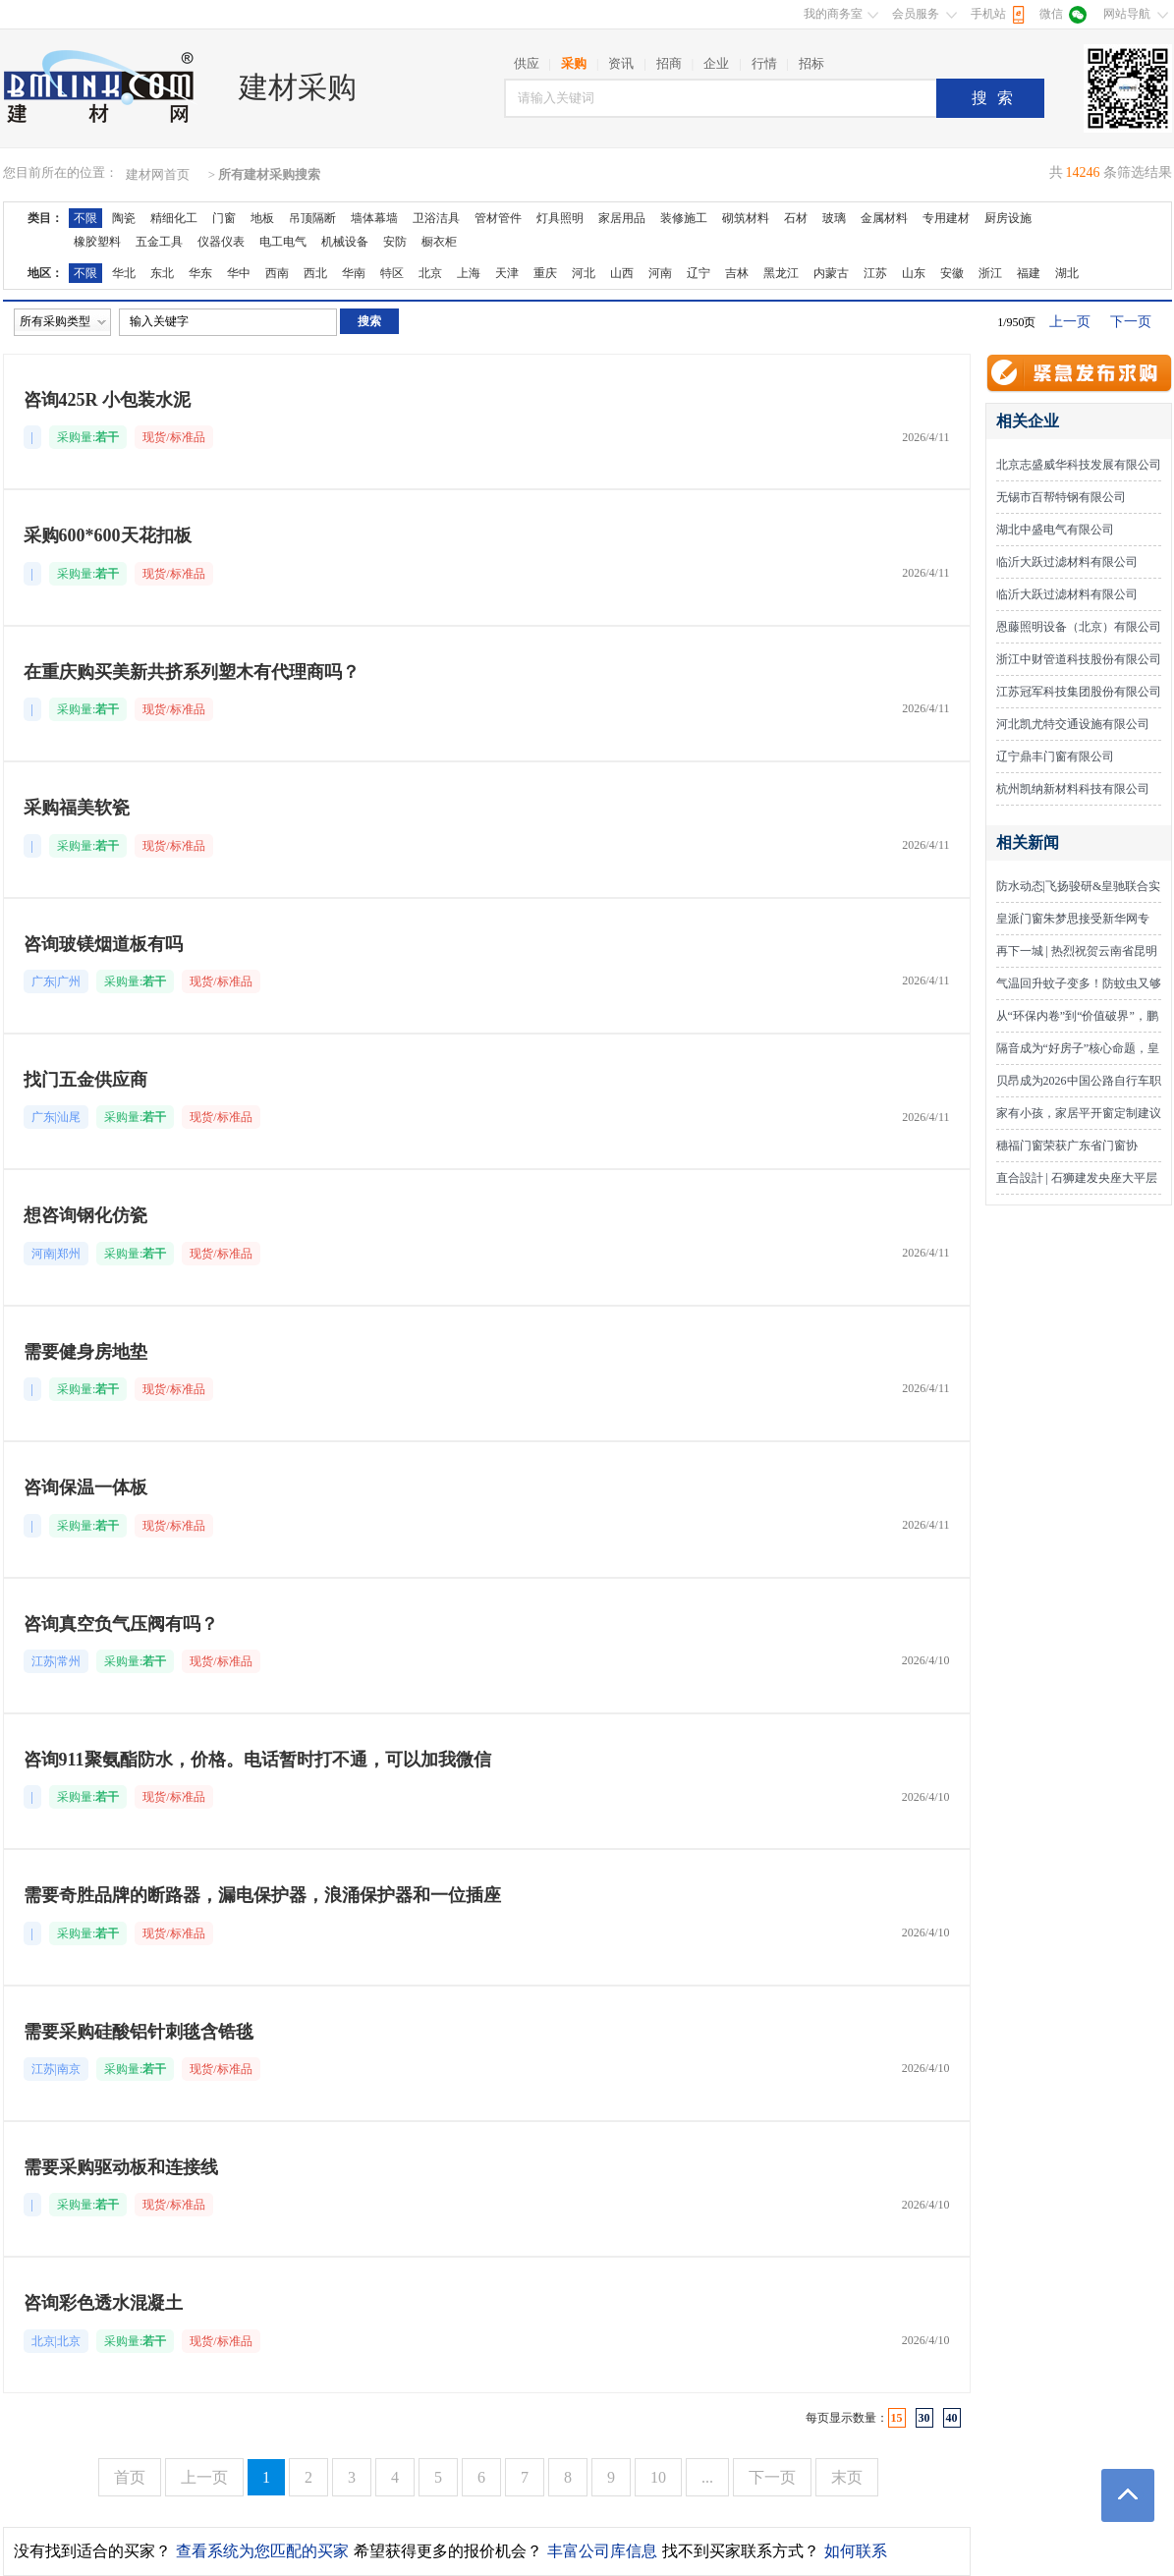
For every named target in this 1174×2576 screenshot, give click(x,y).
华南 (353, 273)
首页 (129, 2477)
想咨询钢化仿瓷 (85, 1215)
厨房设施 (1008, 218)
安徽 (952, 273)
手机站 (988, 14)
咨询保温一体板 (85, 1487)
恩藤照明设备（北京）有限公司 (1078, 627)
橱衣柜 (439, 242)
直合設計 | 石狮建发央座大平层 (1076, 1178)
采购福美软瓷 (77, 807)
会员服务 (915, 14)
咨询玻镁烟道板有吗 (103, 944)
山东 (913, 273)
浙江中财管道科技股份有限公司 (1078, 659)
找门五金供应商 (85, 1080)
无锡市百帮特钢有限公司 (1061, 497)
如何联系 (855, 2551)
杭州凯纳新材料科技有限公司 (1072, 789)
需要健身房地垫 (85, 1352)
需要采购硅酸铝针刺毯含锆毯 (138, 2032)
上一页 (1069, 321)
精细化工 (173, 218)
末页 (847, 2477)
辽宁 (698, 273)
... (707, 2477)
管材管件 (498, 218)
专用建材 (946, 218)
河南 (660, 273)
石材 (796, 218)
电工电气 (283, 242)
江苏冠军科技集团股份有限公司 (1078, 692)
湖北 (1067, 273)
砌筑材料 (745, 218)
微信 (1051, 14)
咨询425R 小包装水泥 (108, 400)
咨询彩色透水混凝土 (103, 2303)
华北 (124, 273)
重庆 (545, 273)
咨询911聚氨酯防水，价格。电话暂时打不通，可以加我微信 (257, 1759)
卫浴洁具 (436, 218)
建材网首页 (158, 174)
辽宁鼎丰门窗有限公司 (1055, 756)
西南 (277, 273)
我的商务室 (833, 14)
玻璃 (834, 218)
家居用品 (621, 218)
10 (658, 2477)
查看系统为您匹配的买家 (262, 2551)
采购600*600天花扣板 (108, 535)
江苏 (875, 273)
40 (952, 2418)
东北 (162, 273)
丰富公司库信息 (602, 2551)
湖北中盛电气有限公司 (1055, 529)
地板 (262, 218)
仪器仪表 (221, 242)
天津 (507, 273)
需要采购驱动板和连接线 (121, 2167)
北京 (430, 273)
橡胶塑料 (97, 242)
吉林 (737, 273)
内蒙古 (831, 273)
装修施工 (683, 218)
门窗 (224, 218)
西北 (315, 273)
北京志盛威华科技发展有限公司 (1078, 465)
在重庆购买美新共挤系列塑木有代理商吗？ (192, 672)
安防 (395, 242)
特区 (392, 273)
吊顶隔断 (312, 218)
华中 (239, 273)
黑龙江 (781, 273)
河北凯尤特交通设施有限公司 (1072, 724)
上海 (468, 273)
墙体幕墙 (374, 218)
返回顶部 (1127, 2495)
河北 (583, 273)
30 (924, 2418)
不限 (85, 218)
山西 (622, 273)
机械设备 (344, 242)
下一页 (1130, 321)
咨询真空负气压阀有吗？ (121, 1624)
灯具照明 (560, 218)
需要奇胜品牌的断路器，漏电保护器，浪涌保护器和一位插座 (262, 1895)
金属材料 (884, 218)
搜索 (997, 97)
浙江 (990, 273)
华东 (200, 273)
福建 (1028, 273)
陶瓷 (124, 218)
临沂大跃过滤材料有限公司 (1067, 562)
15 (897, 2418)
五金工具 (159, 242)
